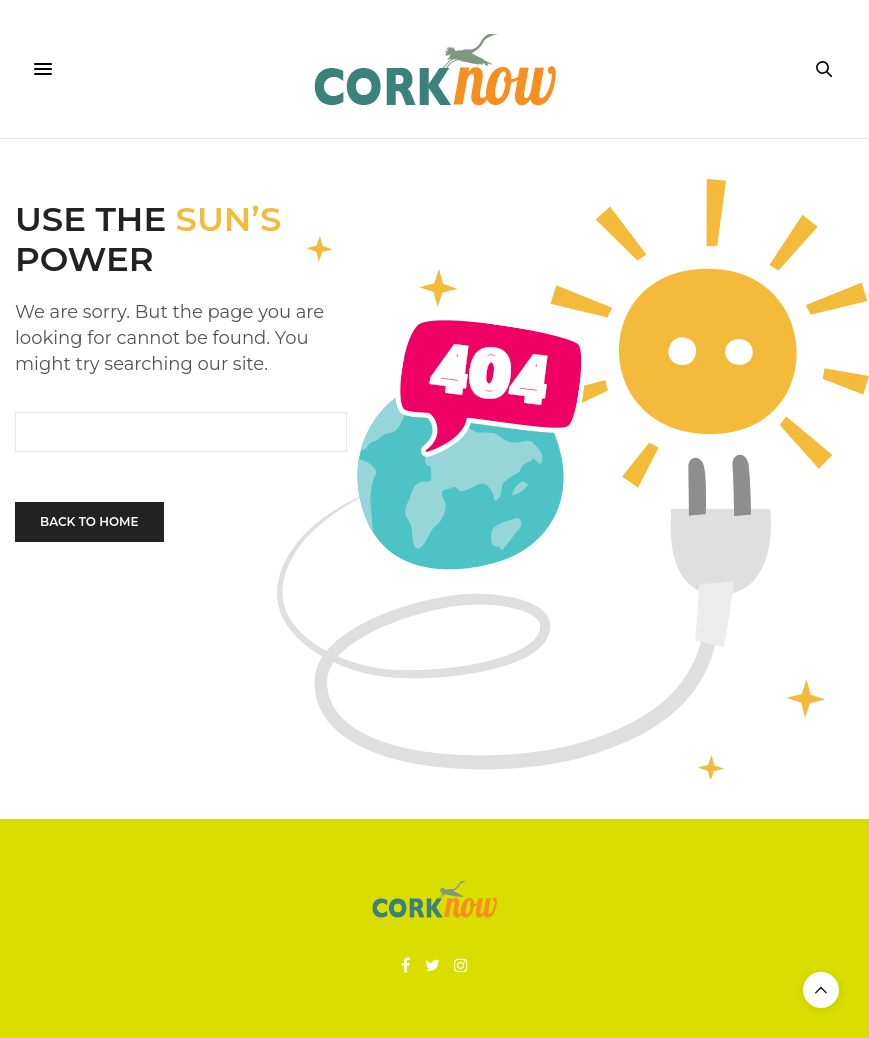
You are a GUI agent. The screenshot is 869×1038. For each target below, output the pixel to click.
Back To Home (89, 521)
